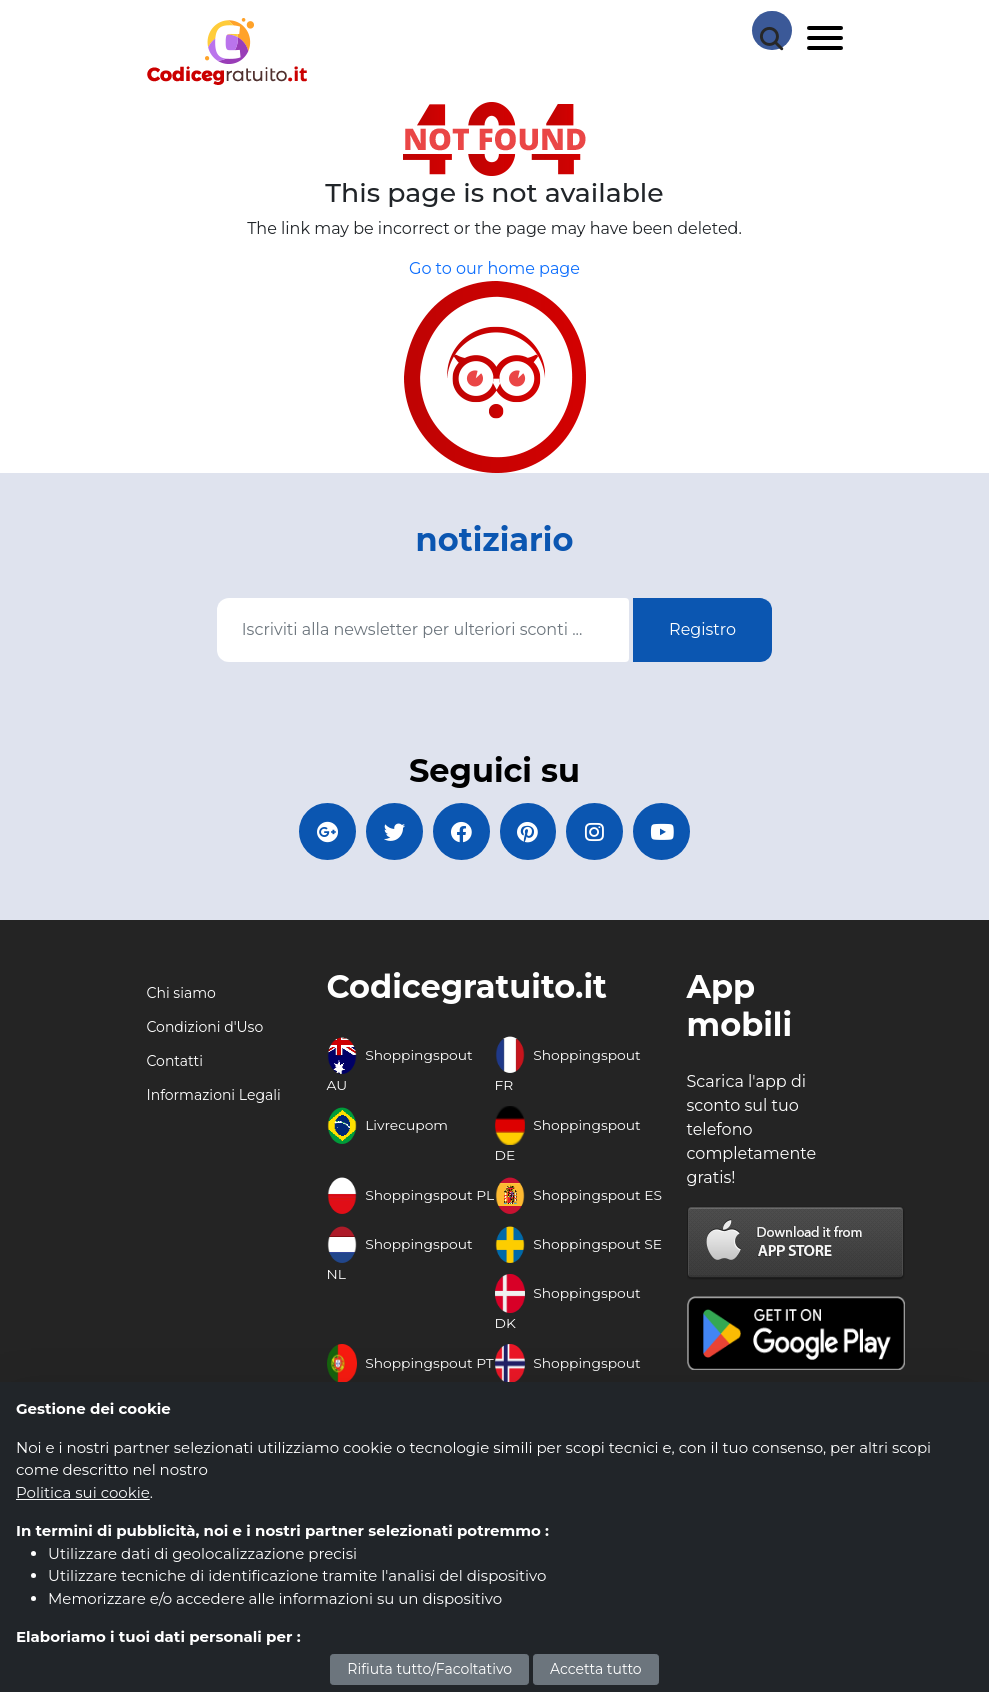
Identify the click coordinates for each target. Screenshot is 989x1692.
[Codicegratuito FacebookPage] (460, 833)
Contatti (175, 1064)
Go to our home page (494, 268)
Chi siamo (181, 996)
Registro (702, 629)
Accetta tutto (596, 1669)
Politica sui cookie (83, 1492)
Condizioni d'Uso (205, 1030)
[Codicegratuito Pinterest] (530, 833)
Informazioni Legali (214, 1098)
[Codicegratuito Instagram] (600, 833)
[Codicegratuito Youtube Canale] (670, 833)
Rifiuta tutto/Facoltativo (429, 1669)
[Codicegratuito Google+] (320, 833)
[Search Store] (772, 30)
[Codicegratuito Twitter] (390, 833)
